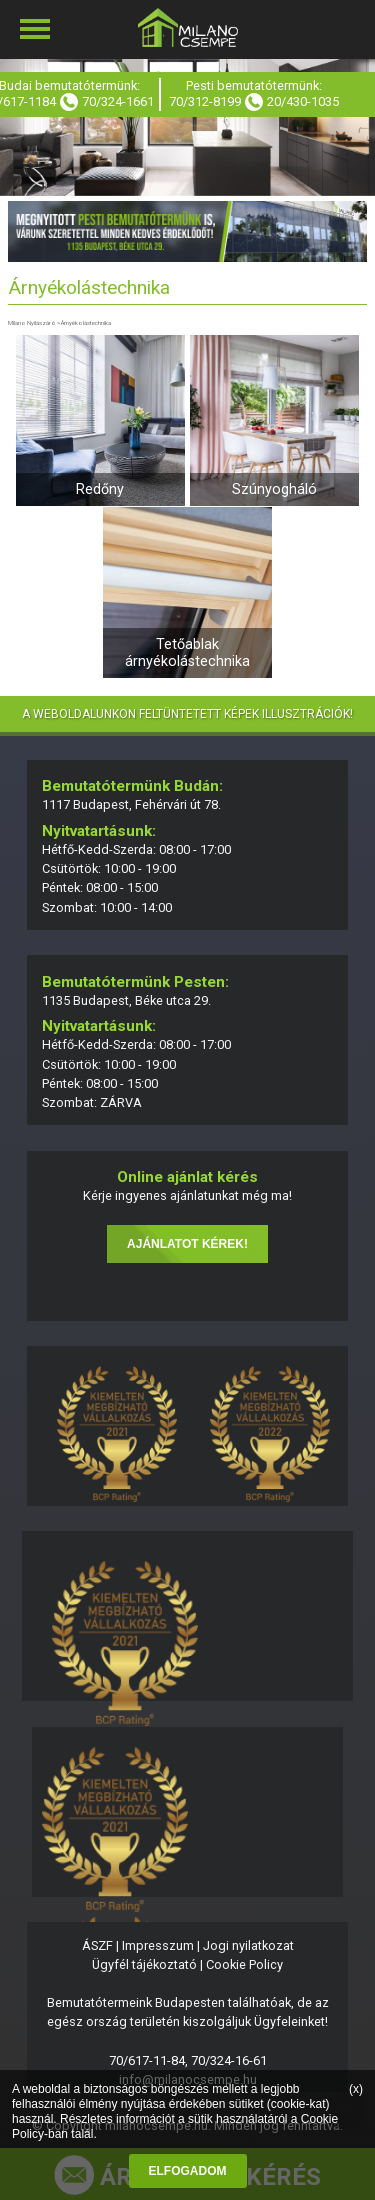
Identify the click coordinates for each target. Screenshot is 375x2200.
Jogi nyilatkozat (248, 1945)
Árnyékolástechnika (86, 322)
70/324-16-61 (229, 2060)
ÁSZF (97, 1945)
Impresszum (158, 1945)
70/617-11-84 (147, 2060)
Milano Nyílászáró (32, 322)
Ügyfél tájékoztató (144, 1964)
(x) (356, 2089)
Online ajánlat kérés (187, 1177)
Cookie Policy (244, 1964)
